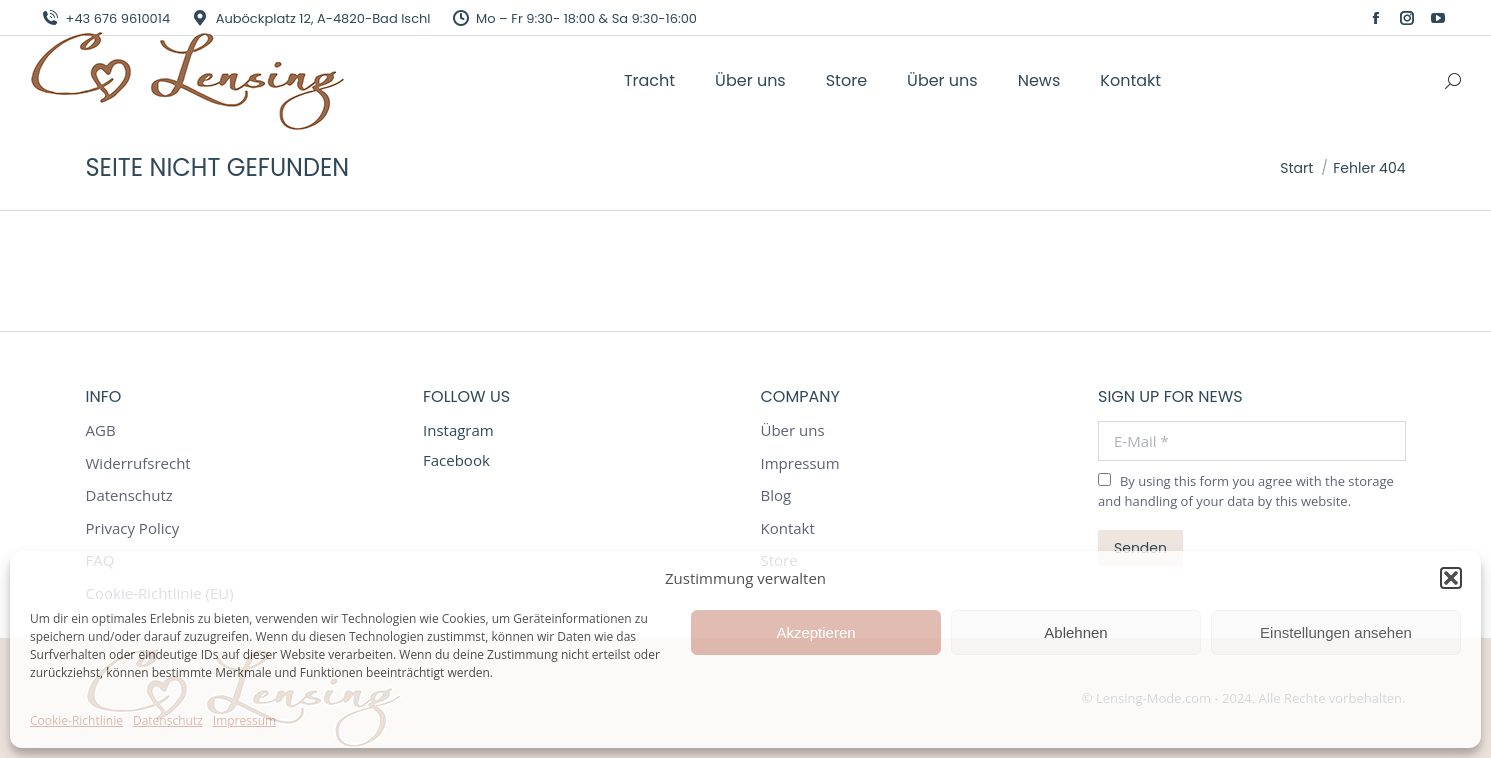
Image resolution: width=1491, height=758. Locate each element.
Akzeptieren (815, 632)
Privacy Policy (133, 528)
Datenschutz (168, 720)
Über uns (793, 430)
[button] (1451, 578)
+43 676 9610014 (105, 18)
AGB (101, 430)
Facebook (456, 460)
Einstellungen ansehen (1336, 632)
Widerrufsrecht (138, 463)
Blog (776, 495)
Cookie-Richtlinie (76, 720)
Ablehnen (1075, 632)
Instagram (458, 430)
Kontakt (788, 528)
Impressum (244, 720)
